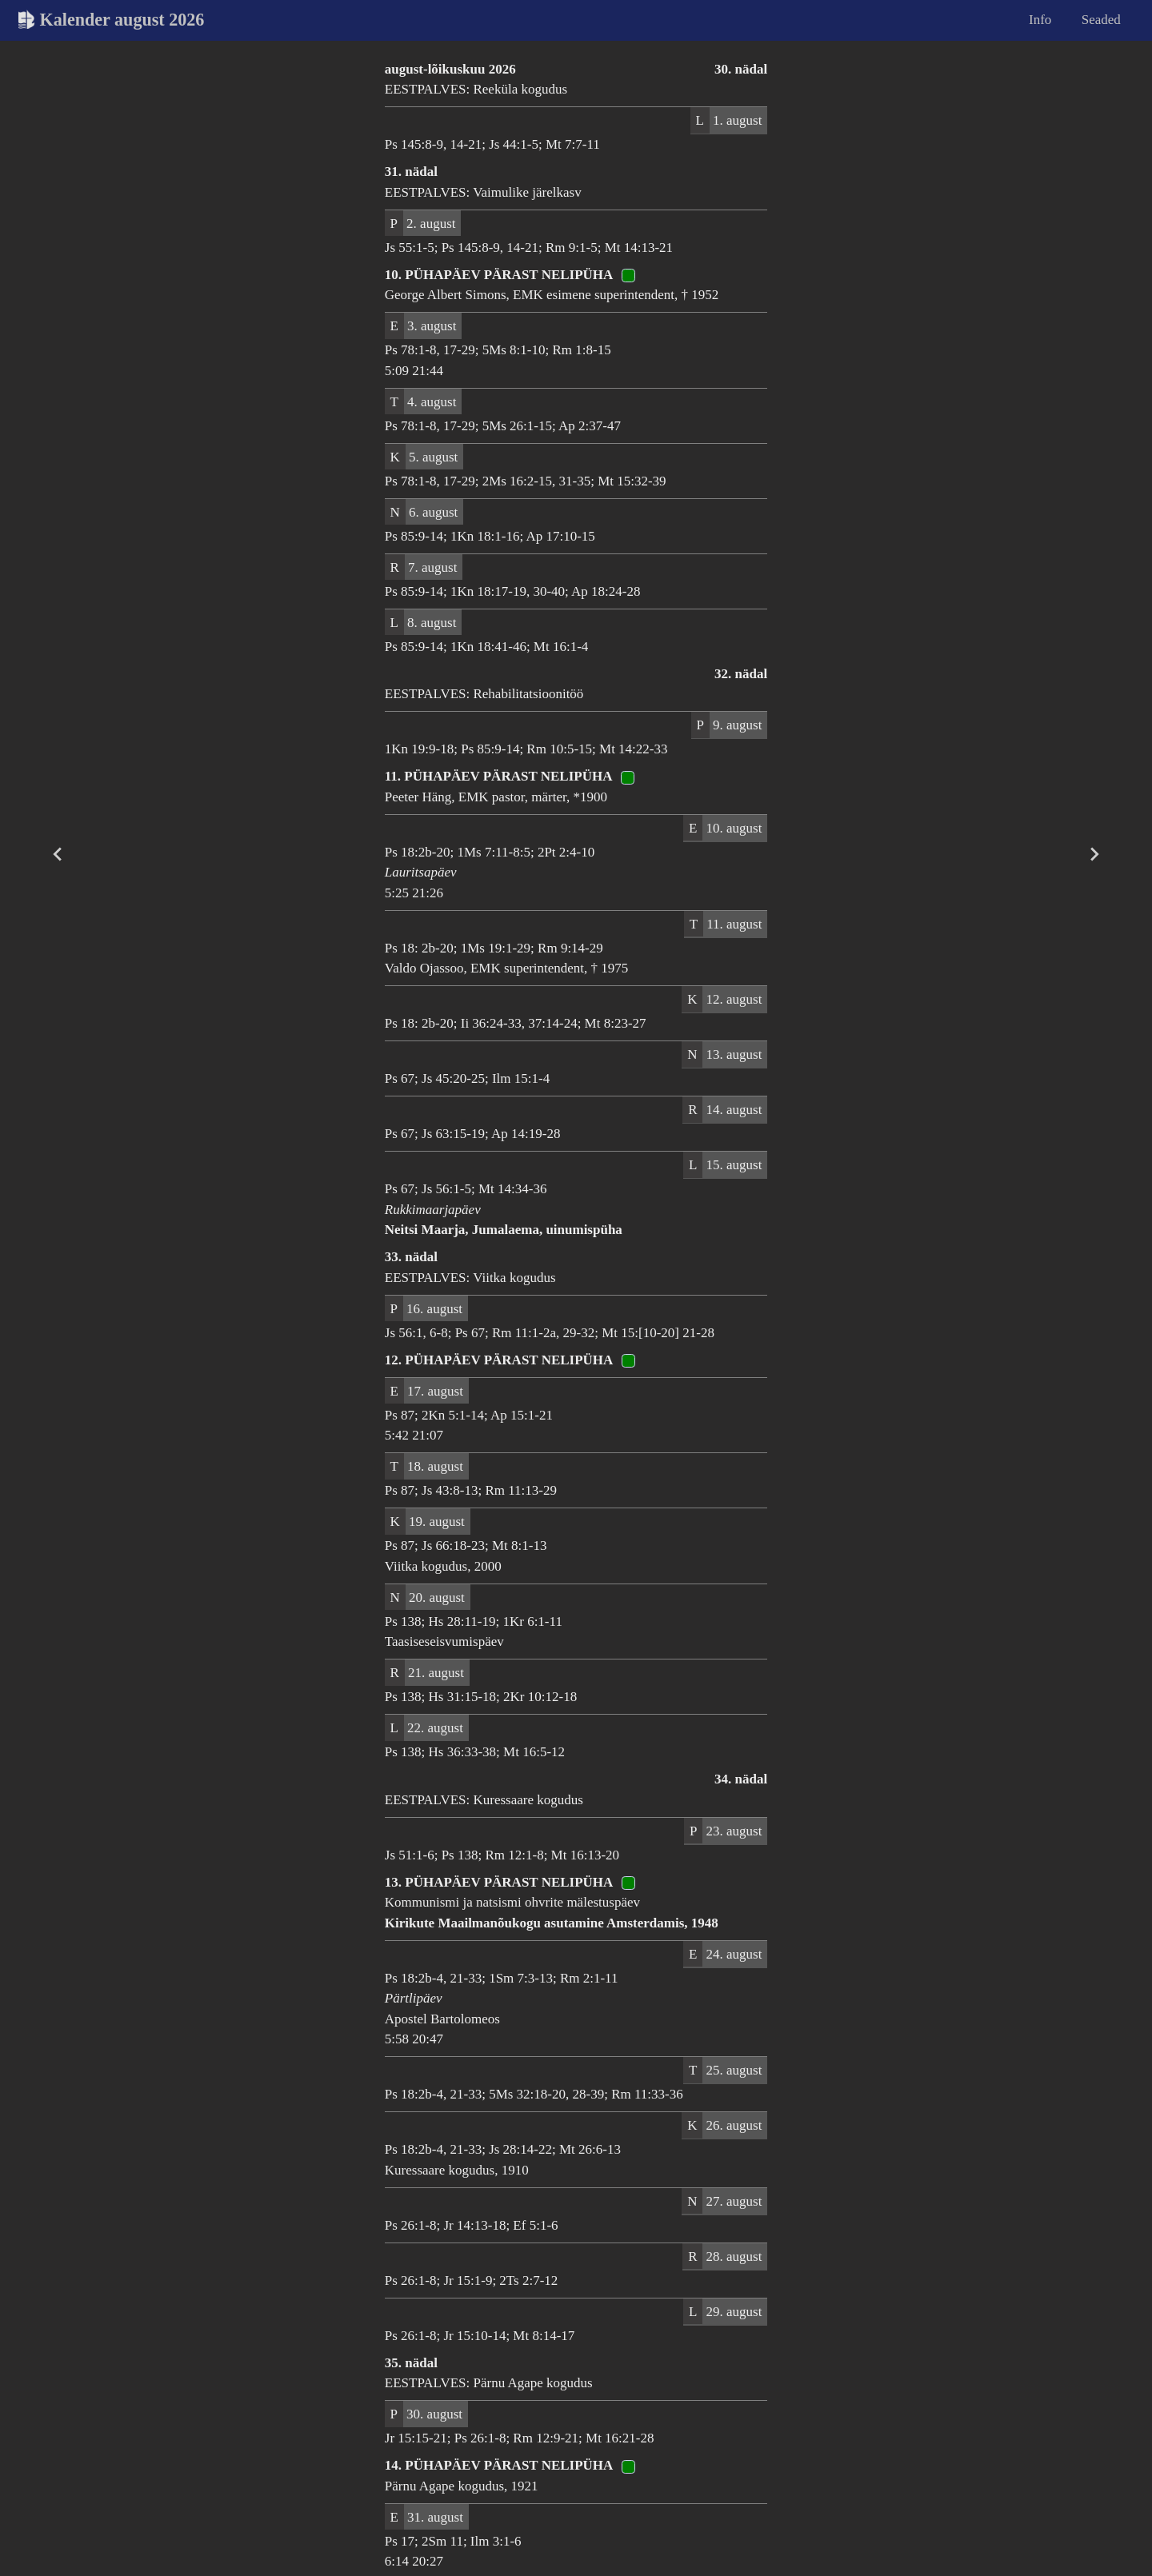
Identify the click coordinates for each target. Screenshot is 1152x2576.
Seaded (1101, 19)
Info (1040, 19)
